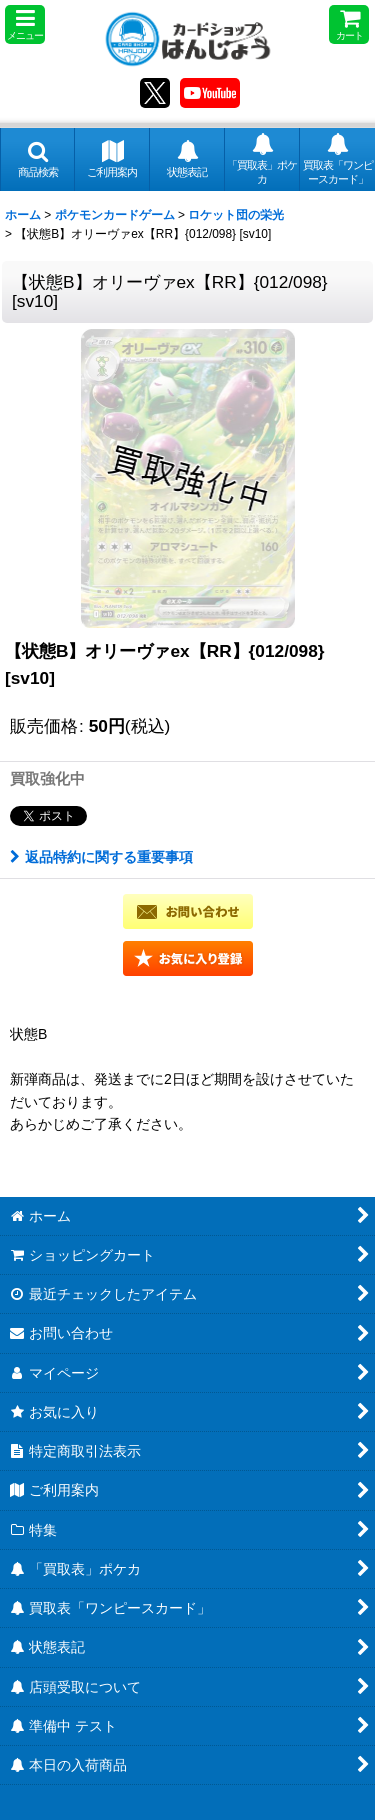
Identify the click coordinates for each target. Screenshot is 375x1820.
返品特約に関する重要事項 (101, 857)
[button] (25, 24)
